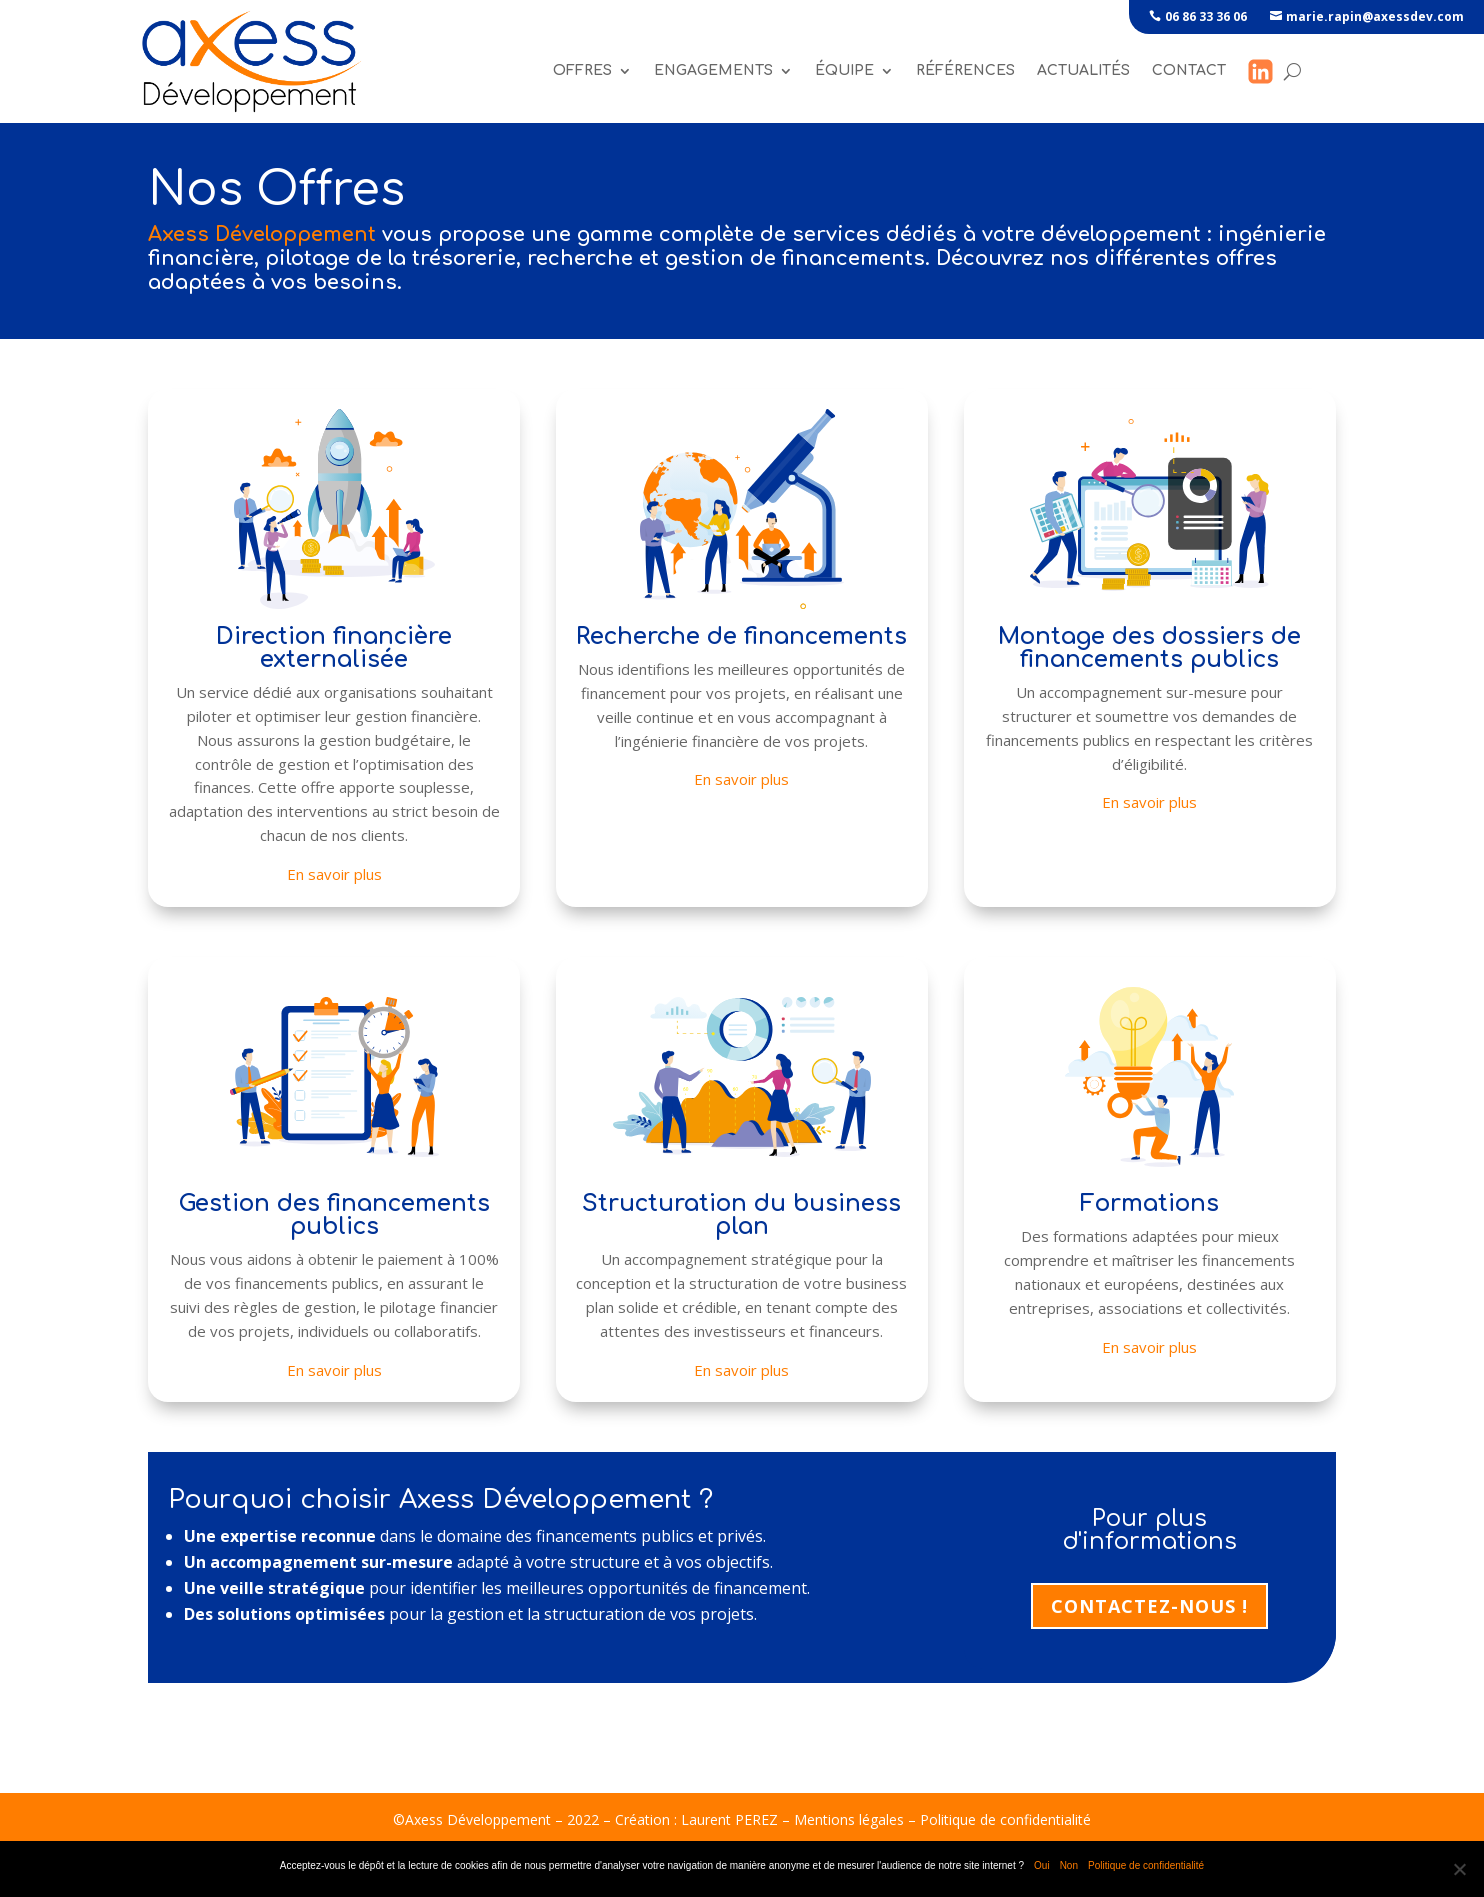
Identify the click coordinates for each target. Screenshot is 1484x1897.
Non (1069, 1865)
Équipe (844, 70)
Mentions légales (849, 1819)
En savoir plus (334, 874)
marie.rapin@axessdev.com (1375, 16)
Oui (1042, 1865)
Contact (1189, 70)
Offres (582, 70)
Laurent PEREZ (729, 1819)
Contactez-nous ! (1149, 1606)
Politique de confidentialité (1005, 1819)
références (965, 70)
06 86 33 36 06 (1206, 16)
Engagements (713, 70)
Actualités (1083, 70)
